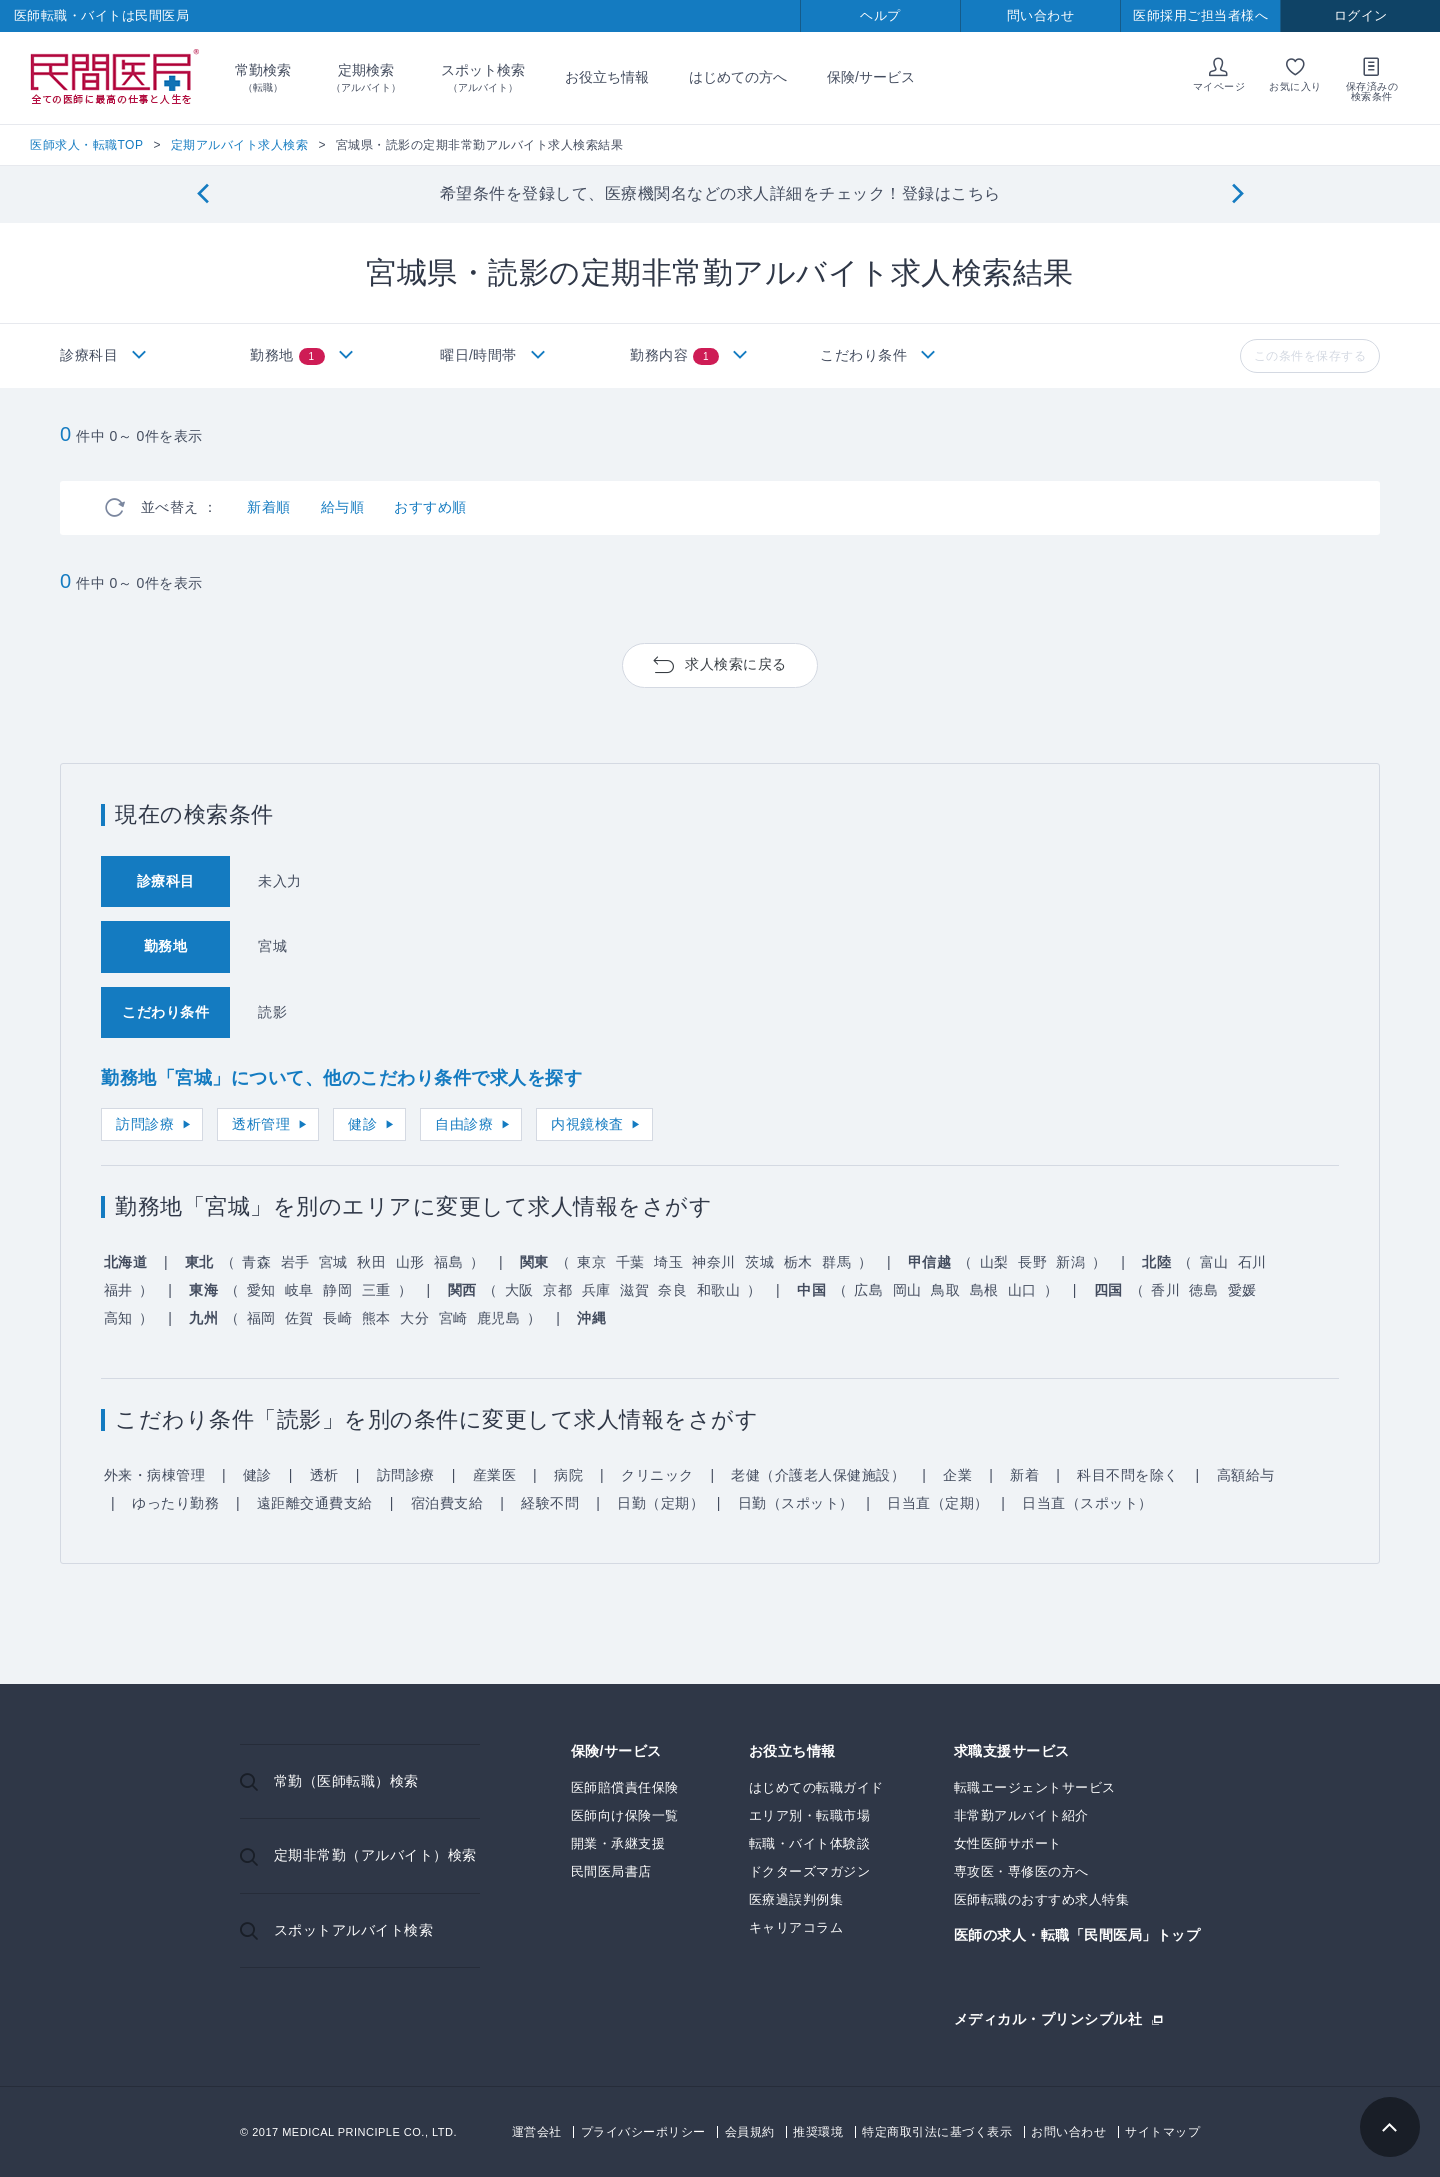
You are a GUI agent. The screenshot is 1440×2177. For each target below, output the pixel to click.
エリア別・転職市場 (810, 1815)
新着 (1024, 1475)
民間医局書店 (611, 1871)
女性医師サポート (1008, 1843)
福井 (118, 1290)
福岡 (261, 1318)
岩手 (295, 1262)
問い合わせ (1041, 15)
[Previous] (202, 194)
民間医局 (115, 78)
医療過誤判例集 (796, 1899)
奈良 (672, 1290)
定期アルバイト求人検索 (240, 145)
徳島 (1203, 1290)
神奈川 (714, 1262)
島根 (984, 1290)
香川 (1165, 1290)
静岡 (337, 1290)
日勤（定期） (660, 1503)
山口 (1022, 1290)
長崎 (337, 1318)
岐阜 (299, 1290)
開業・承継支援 (618, 1843)
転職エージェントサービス (1035, 1787)
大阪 (519, 1290)
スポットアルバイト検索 (354, 1930)
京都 (557, 1290)
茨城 (759, 1262)
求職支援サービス (1012, 1751)
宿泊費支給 (447, 1503)
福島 (448, 1262)
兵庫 (596, 1290)
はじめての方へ (738, 77)
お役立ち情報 (607, 77)
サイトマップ (1162, 2132)
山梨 (994, 1262)
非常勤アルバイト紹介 (1021, 1815)
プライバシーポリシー (643, 2132)
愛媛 (1242, 1290)
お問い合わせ (1068, 2132)
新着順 (269, 507)
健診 (362, 1124)
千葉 (630, 1262)
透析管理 (261, 1124)
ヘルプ (880, 15)
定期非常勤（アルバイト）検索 (375, 1855)
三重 (376, 1290)
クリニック (657, 1475)
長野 (1032, 1262)
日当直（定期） (938, 1503)
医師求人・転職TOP (86, 145)
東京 (591, 1262)
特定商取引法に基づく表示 (937, 2132)
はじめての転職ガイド (816, 1787)
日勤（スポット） (796, 1503)
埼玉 (668, 1262)
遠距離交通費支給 (315, 1503)
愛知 (261, 1290)
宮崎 (453, 1318)
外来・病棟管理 (155, 1475)
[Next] (1237, 194)
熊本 (376, 1318)
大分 (414, 1318)
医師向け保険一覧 (625, 1815)
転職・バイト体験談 (810, 1843)
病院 (568, 1475)
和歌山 (719, 1290)
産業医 (495, 1475)
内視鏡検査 (587, 1124)
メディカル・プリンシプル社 (1048, 2018)
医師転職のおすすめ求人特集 (1042, 1899)
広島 (868, 1290)
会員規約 (750, 2132)
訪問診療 (145, 1124)
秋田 (371, 1262)
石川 (1252, 1262)
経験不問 (550, 1503)
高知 (118, 1318)
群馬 (836, 1262)
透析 (324, 1475)
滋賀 (634, 1290)
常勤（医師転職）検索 (346, 1781)
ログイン (1361, 15)
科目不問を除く (1128, 1475)
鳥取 (945, 1290)
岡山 (907, 1290)
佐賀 (299, 1318)
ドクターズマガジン (810, 1871)
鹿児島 (499, 1318)
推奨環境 (818, 2132)
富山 (1214, 1262)
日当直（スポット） (1087, 1503)
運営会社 (537, 2132)
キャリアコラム (796, 1927)
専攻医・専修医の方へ (1021, 1871)
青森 (256, 1262)
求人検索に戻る (736, 664)
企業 (957, 1475)
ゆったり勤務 (175, 1503)
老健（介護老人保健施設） (818, 1475)
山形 (410, 1262)
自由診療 (464, 1124)
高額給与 (1246, 1475)
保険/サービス (871, 77)
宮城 (333, 1262)
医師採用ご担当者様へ (1200, 15)
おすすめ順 (430, 507)
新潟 (1070, 1262)
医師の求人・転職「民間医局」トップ (1077, 1935)
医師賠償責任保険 (625, 1787)
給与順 (343, 507)
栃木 (798, 1262)
